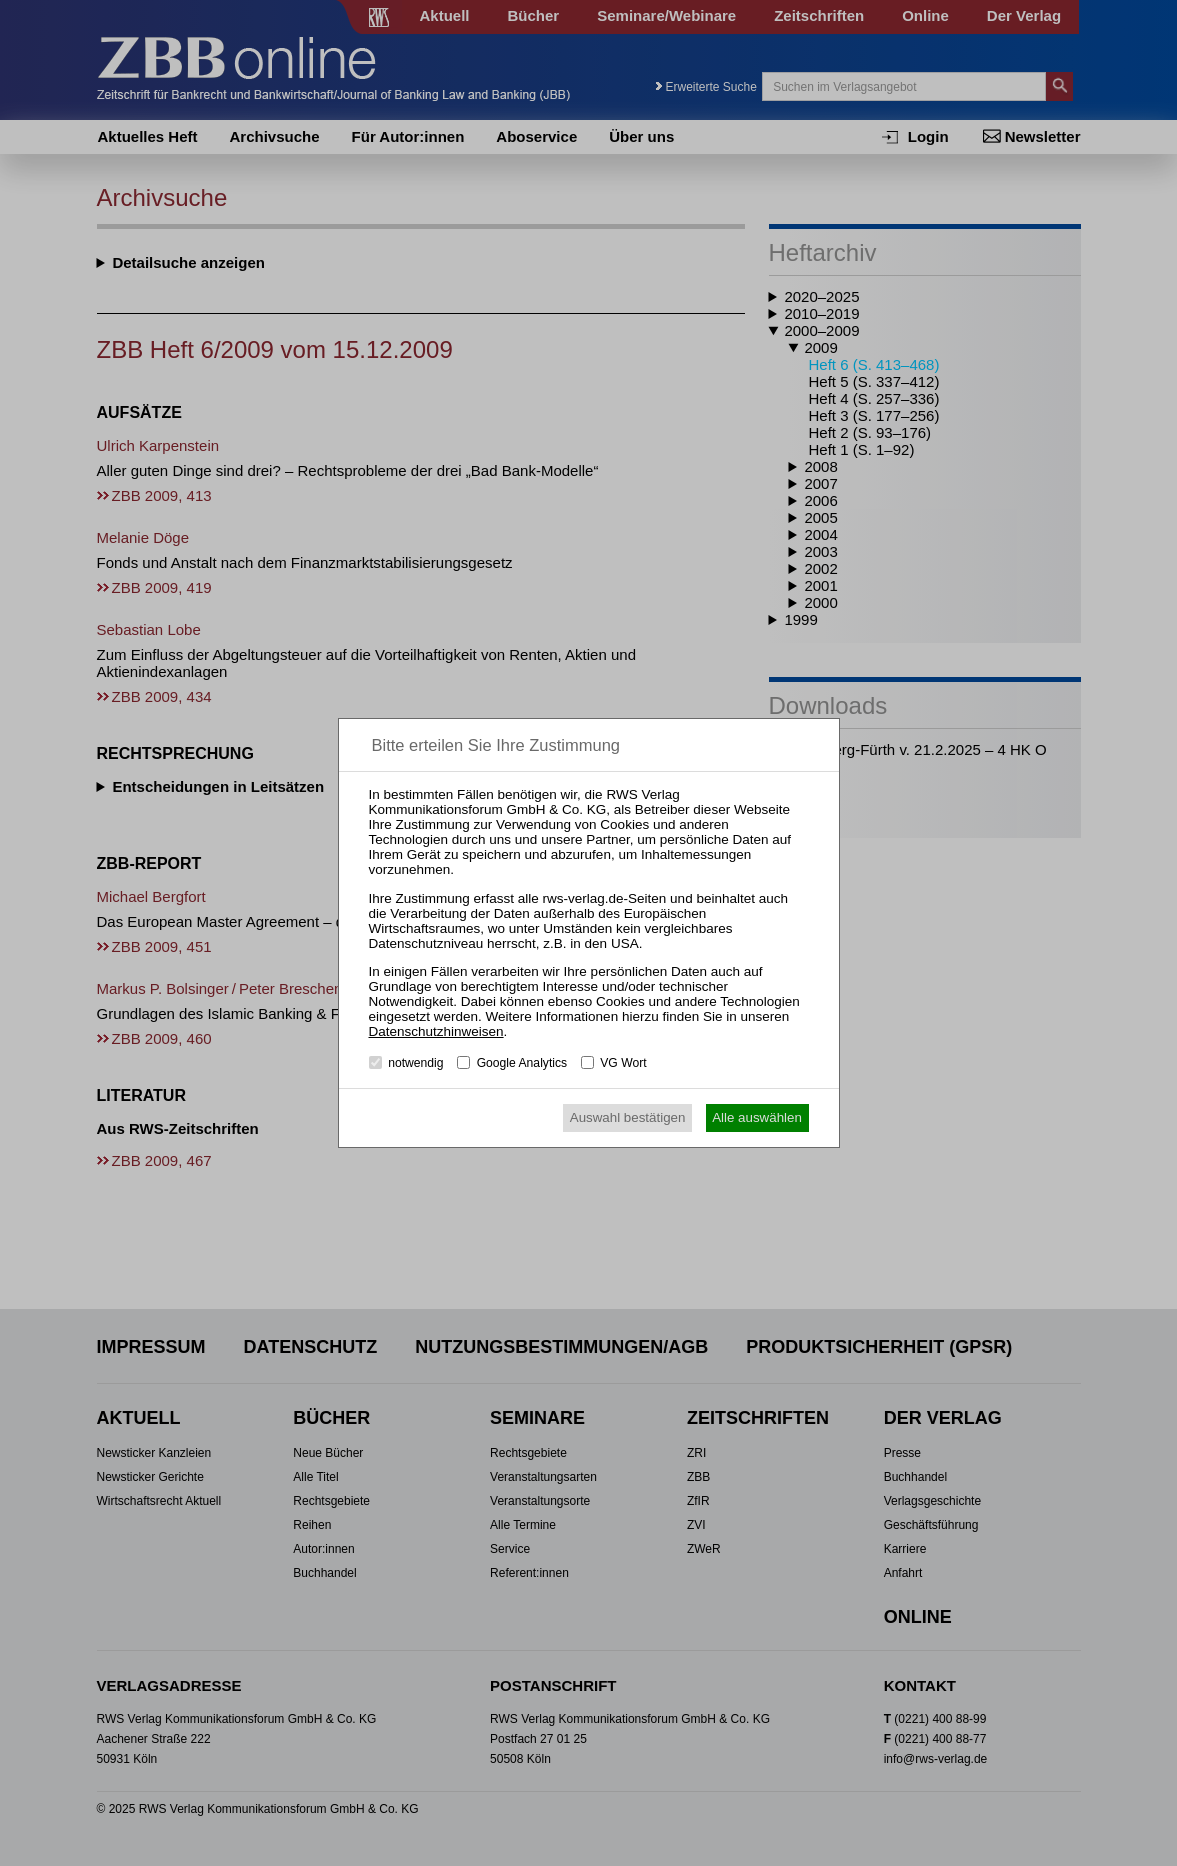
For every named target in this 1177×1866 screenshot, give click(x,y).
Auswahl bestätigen (628, 1117)
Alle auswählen (757, 1117)
